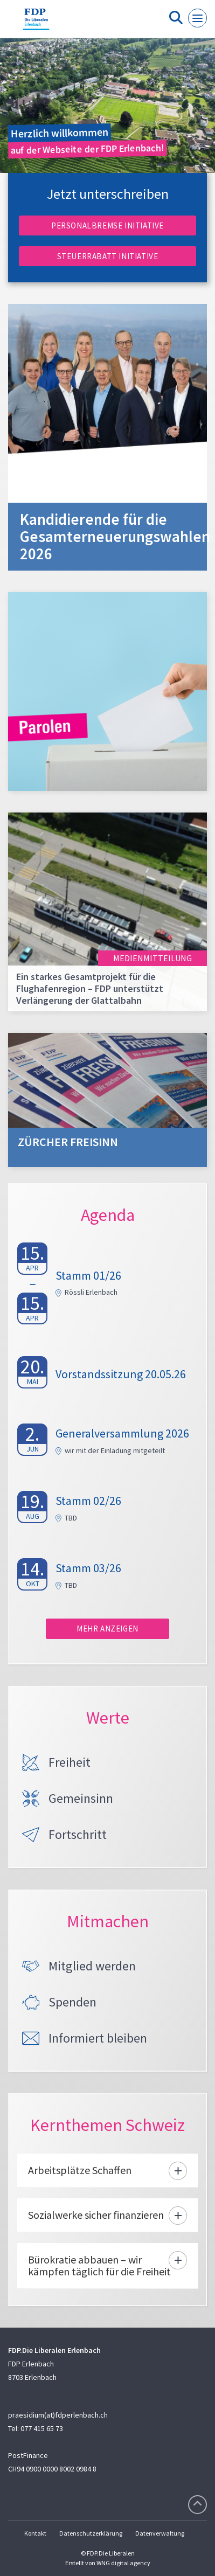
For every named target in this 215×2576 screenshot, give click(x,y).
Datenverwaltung (159, 2533)
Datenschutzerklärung (90, 2533)
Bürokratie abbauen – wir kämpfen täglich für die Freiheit (99, 2265)
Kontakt (35, 2533)
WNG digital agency (123, 2563)
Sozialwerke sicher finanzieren (96, 2214)
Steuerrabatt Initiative (107, 256)
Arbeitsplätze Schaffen (79, 2170)
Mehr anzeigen (107, 1628)
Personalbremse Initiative (107, 225)
